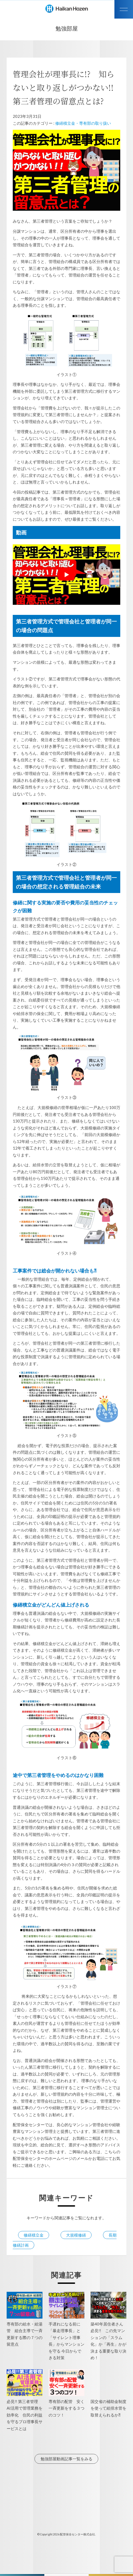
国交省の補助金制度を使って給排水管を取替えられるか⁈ (108, 2408)
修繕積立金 (34, 2235)
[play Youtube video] (67, 574)
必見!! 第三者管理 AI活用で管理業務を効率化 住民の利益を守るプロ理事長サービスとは (24, 2415)
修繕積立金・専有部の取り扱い (83, 123)
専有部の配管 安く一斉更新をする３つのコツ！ (66, 2408)
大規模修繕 (76, 2235)
